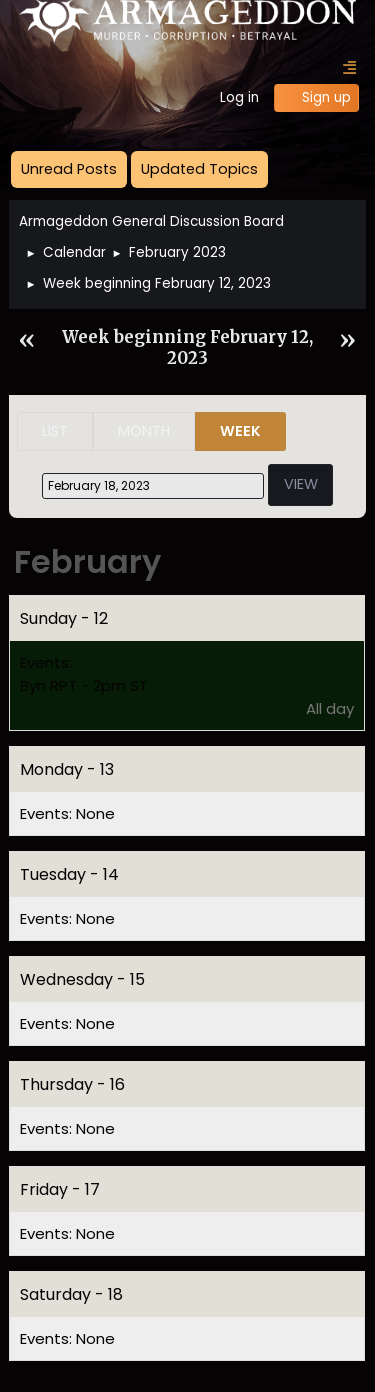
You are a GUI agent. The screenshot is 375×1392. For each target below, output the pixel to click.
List (55, 431)
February (87, 561)
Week (240, 431)
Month (144, 431)
